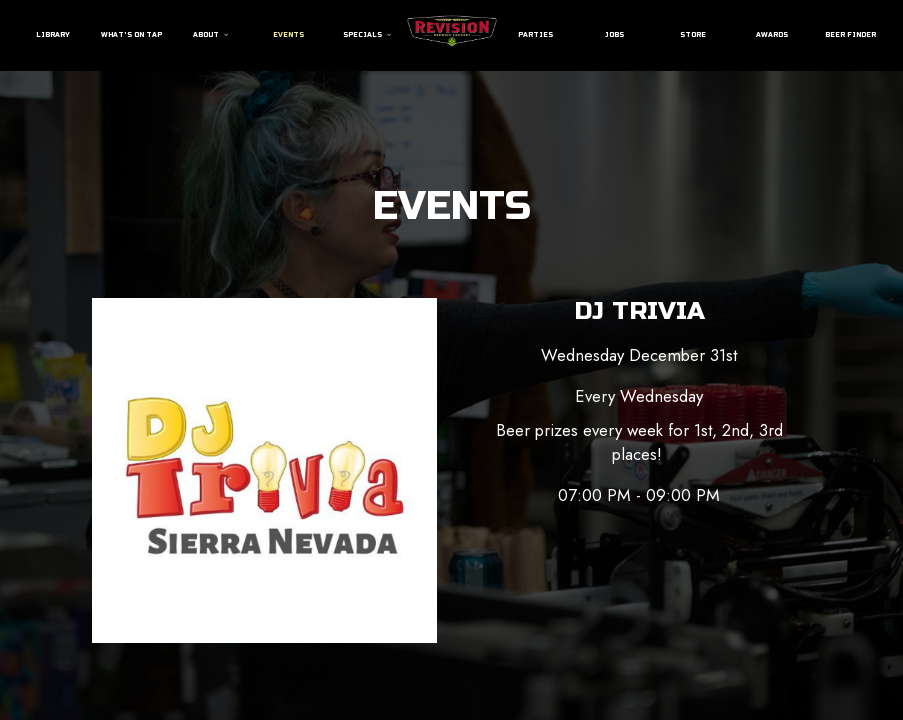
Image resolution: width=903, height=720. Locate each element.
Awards (772, 35)
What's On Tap (131, 35)
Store (693, 35)
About (210, 35)
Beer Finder (850, 35)
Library (53, 35)
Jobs (614, 35)
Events (288, 35)
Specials (367, 35)
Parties (535, 35)
